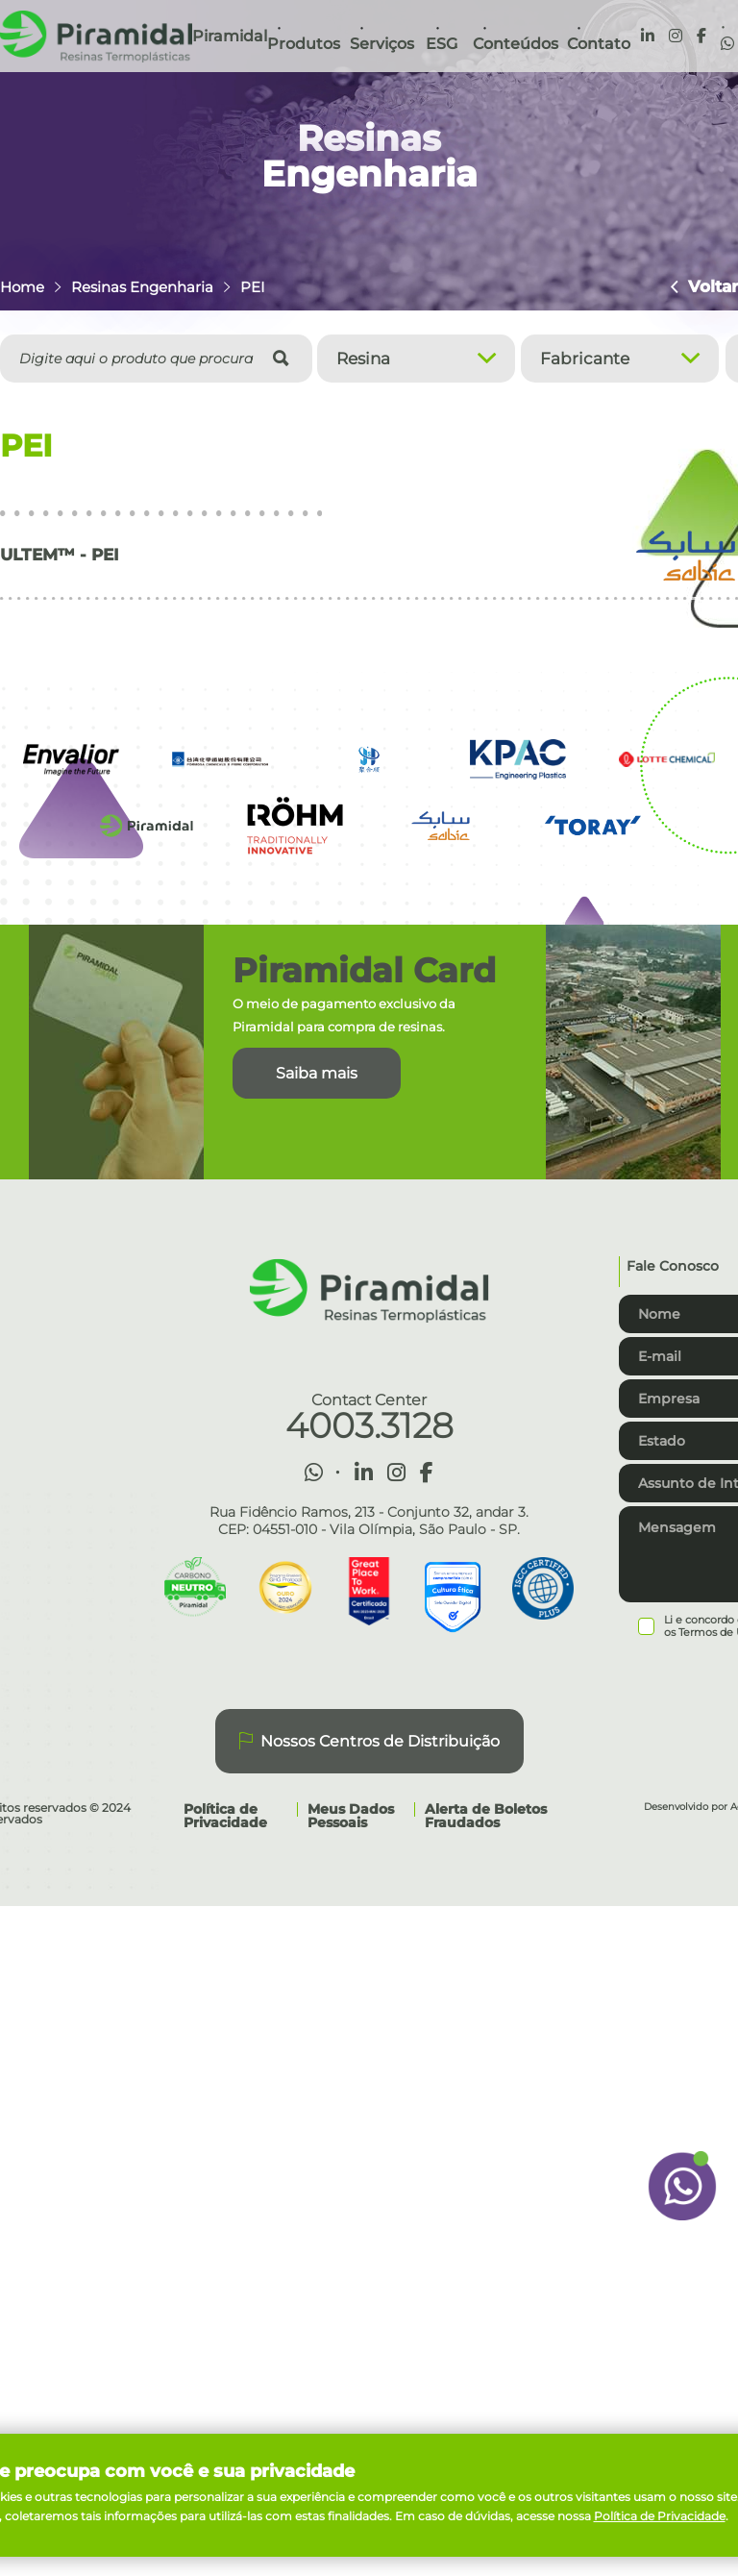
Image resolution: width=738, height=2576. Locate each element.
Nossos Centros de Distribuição (369, 1741)
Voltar (705, 287)
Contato (598, 44)
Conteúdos (515, 44)
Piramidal (229, 36)
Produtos (303, 44)
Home (22, 287)
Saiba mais (316, 1073)
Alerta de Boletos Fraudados (486, 1815)
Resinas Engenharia (142, 287)
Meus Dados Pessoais (351, 1815)
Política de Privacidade (225, 1815)
